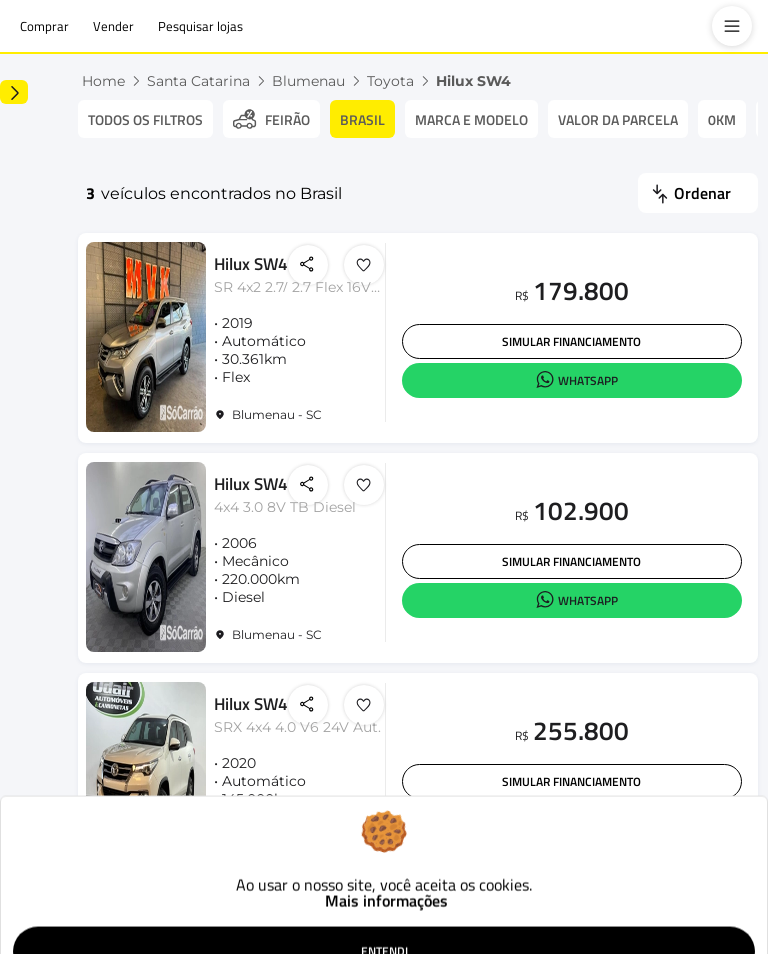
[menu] (732, 26)
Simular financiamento (581, 349)
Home (205, 81)
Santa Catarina (300, 81)
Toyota (492, 81)
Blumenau (410, 81)
